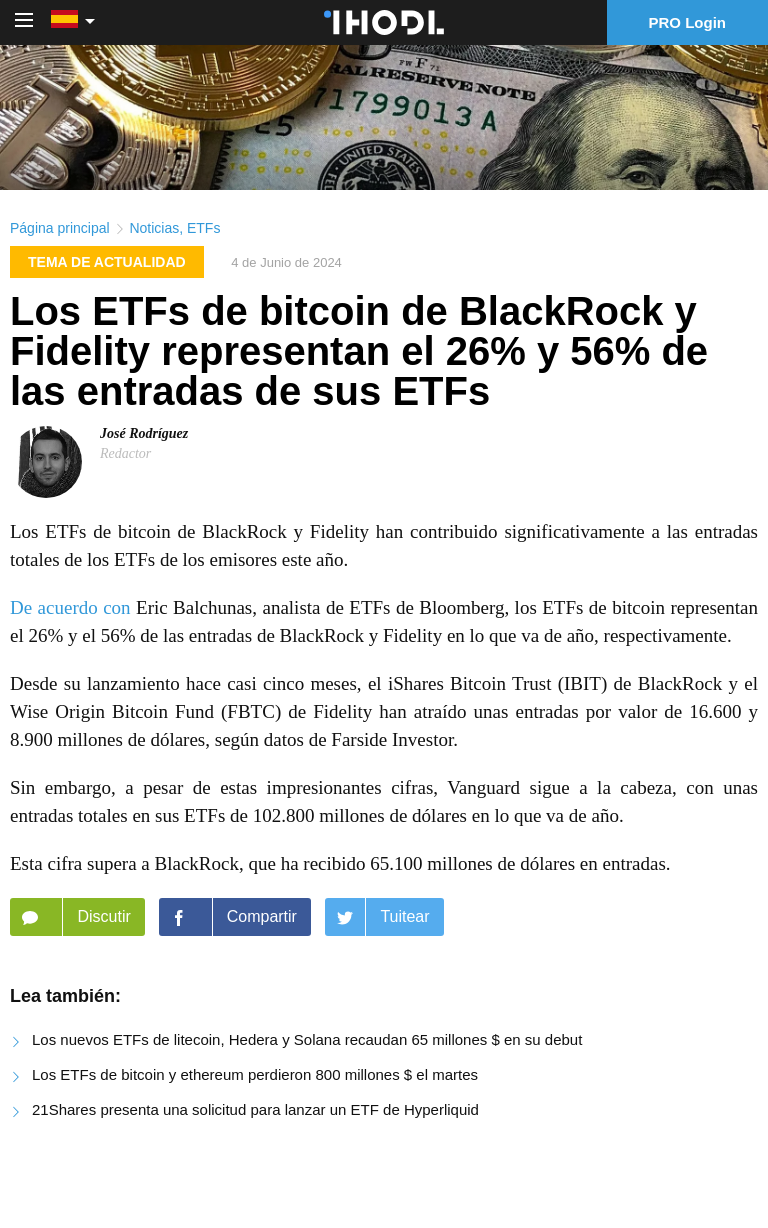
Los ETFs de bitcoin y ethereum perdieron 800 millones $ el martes (255, 1074)
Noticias (154, 228)
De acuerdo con (70, 607)
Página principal (60, 228)
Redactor (125, 453)
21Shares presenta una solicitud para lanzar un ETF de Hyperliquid (255, 1109)
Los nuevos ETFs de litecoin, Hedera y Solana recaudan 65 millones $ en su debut (307, 1039)
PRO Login (688, 22)
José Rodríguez (144, 433)
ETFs (203, 228)
